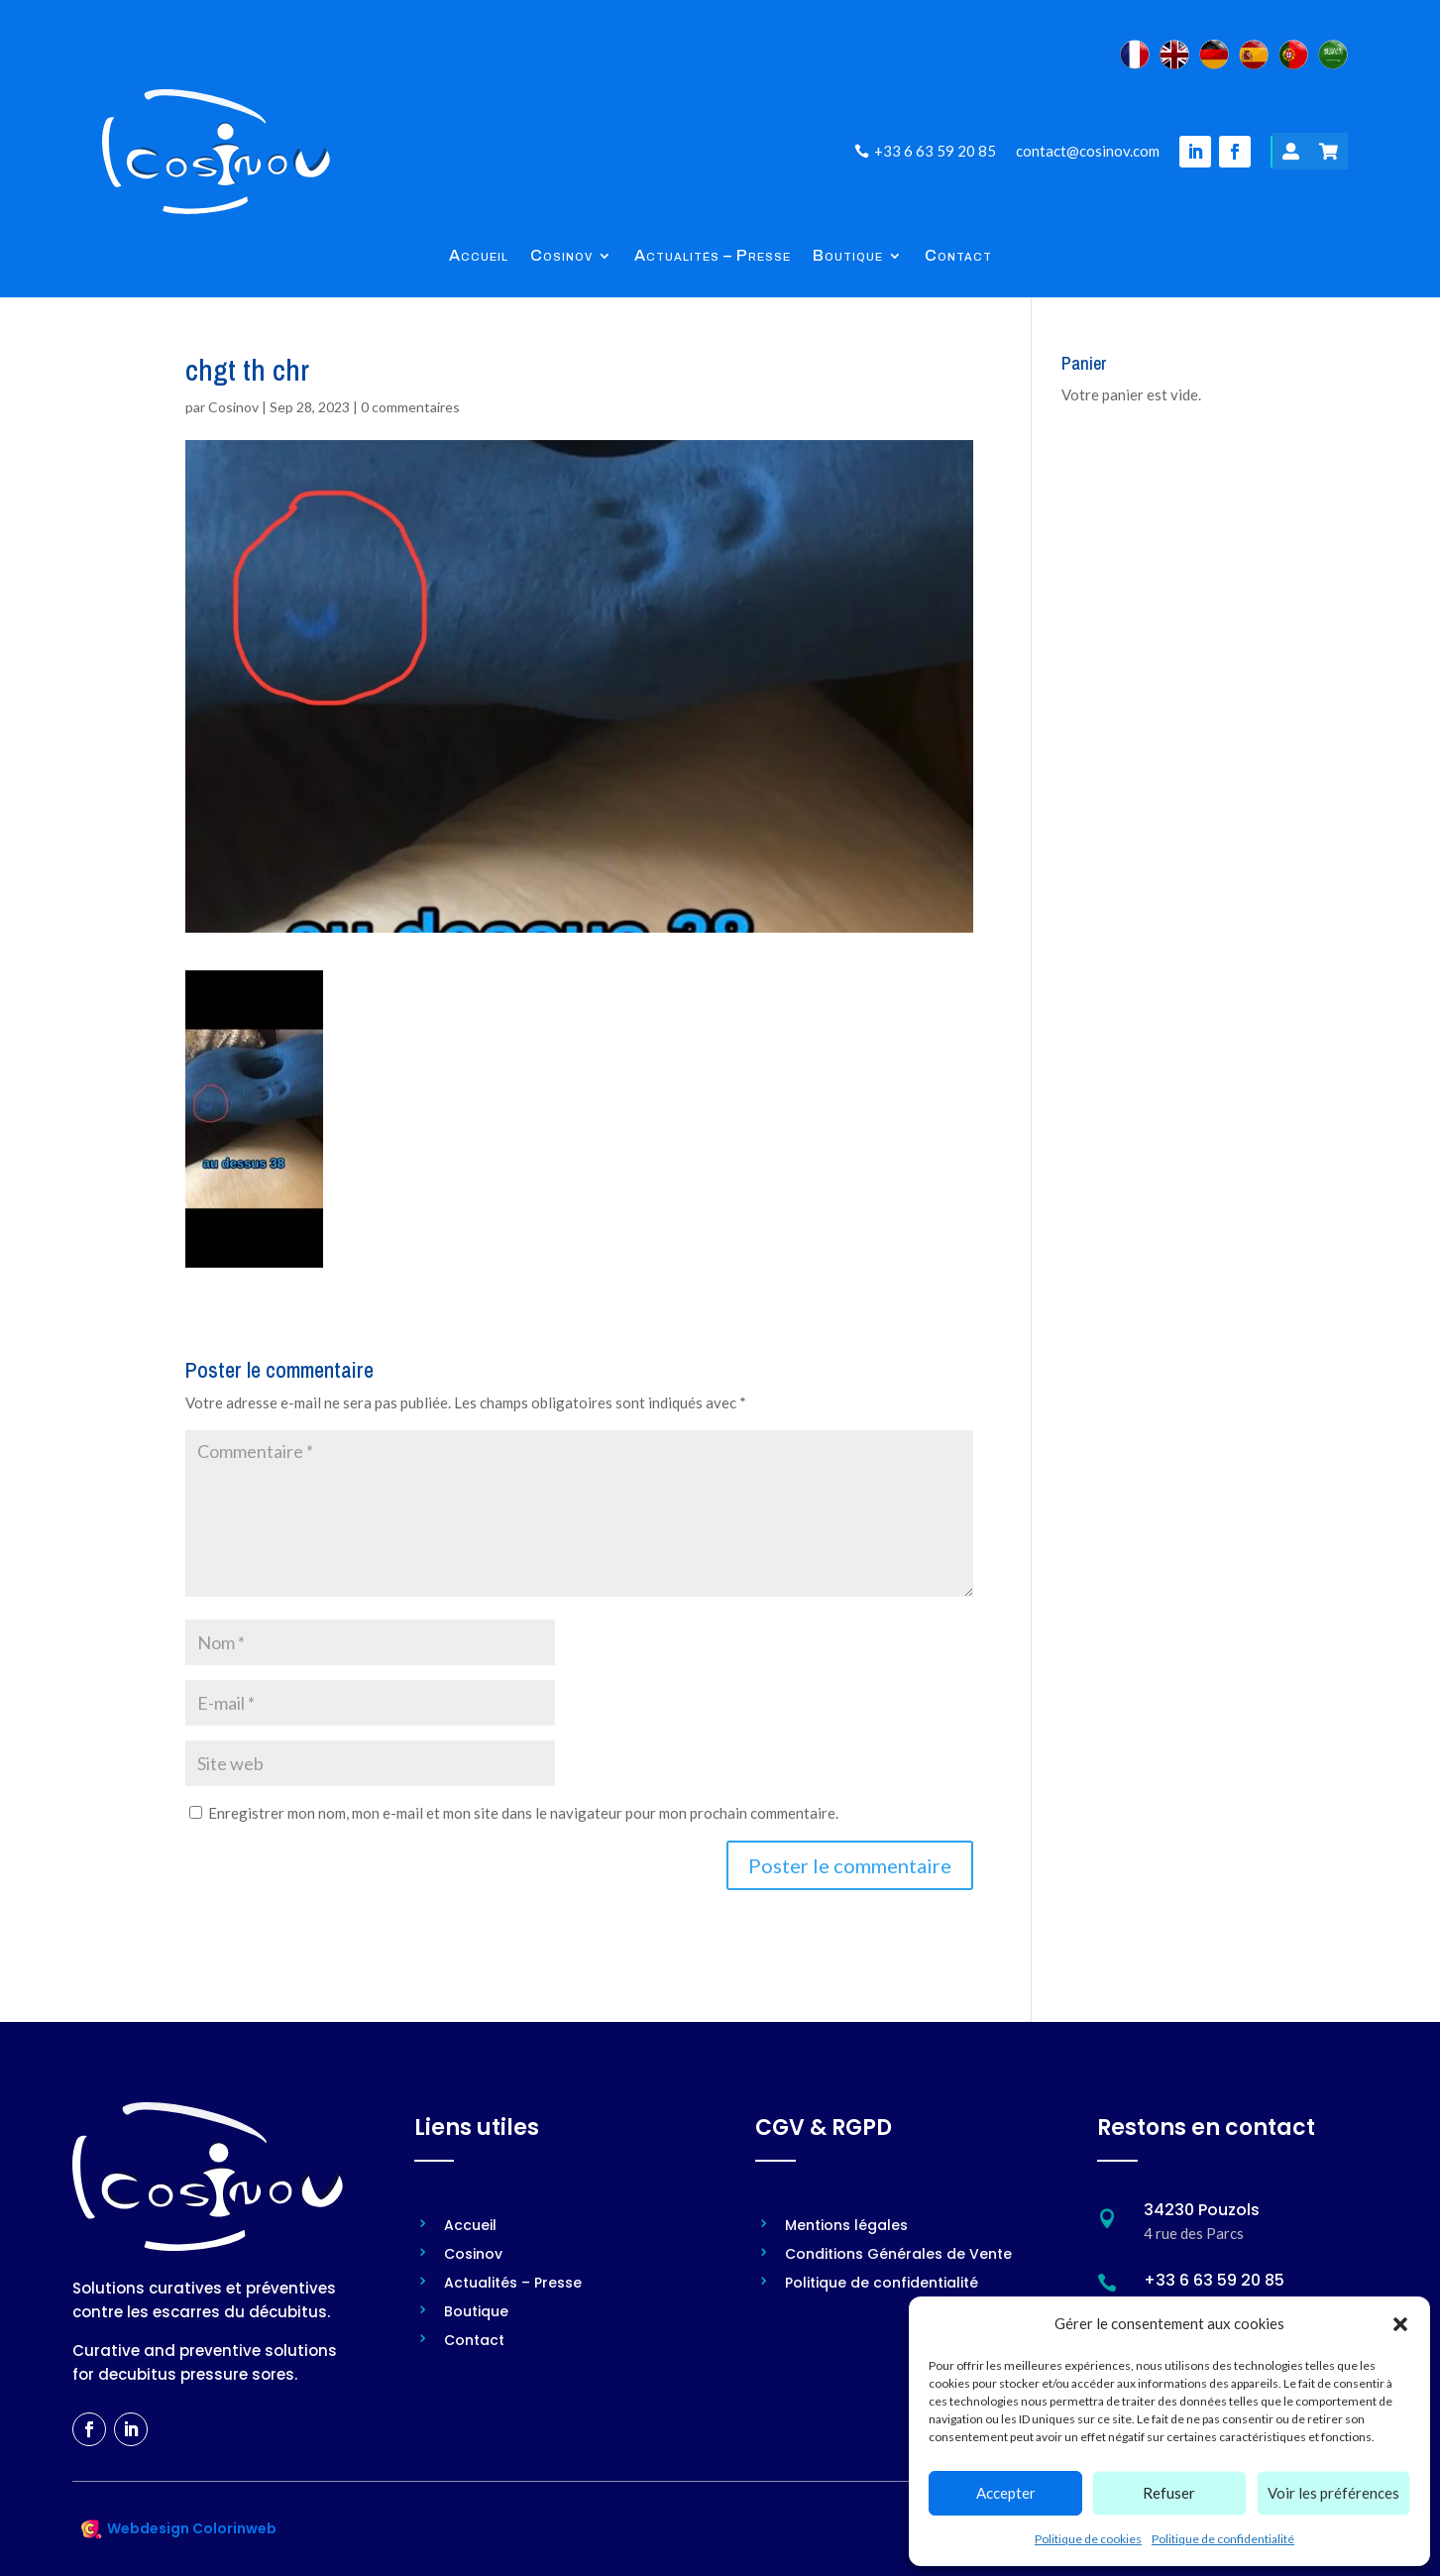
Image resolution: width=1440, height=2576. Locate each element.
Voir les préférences (1333, 2493)
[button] (1400, 2324)
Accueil (478, 256)
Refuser (1169, 2493)
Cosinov (561, 256)
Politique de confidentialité (1223, 2538)
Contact (958, 256)
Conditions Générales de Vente (898, 2255)
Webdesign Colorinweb (192, 2528)
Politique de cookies (1088, 2538)
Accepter (1006, 2493)
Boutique (848, 256)
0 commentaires (410, 406)
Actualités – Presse (712, 256)
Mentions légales (846, 2226)
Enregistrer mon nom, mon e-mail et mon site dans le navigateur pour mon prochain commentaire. (523, 1813)
